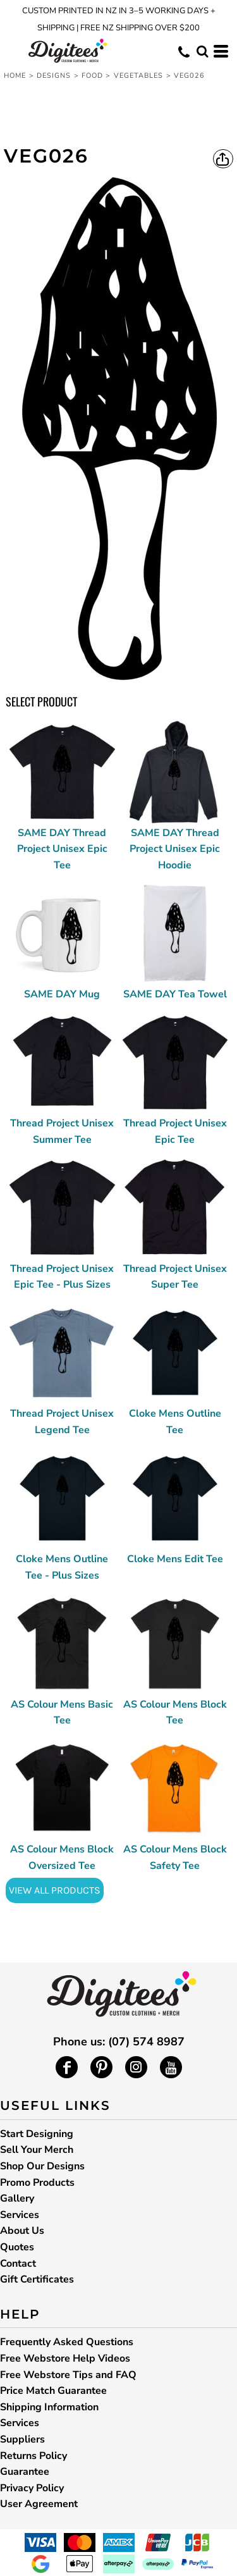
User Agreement (39, 2504)
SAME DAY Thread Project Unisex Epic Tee (62, 849)
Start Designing (36, 2134)
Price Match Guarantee (53, 2391)
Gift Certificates (37, 2279)
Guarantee (24, 2472)
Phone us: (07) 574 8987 (119, 2041)
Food (92, 75)
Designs (54, 75)
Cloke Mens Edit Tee (175, 1559)
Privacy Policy (32, 2488)
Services (19, 2215)
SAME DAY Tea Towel (175, 994)
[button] (202, 51)
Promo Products (37, 2183)
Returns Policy (33, 2456)
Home (15, 75)
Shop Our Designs (42, 2166)
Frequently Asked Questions (66, 2342)
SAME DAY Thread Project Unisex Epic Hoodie (175, 849)
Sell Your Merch (36, 2150)
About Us (22, 2231)
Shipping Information (49, 2407)
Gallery (17, 2198)
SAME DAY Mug (62, 994)
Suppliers (22, 2439)
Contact (18, 2264)
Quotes (17, 2247)
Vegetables (139, 75)
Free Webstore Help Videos (65, 2358)
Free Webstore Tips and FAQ (68, 2375)
